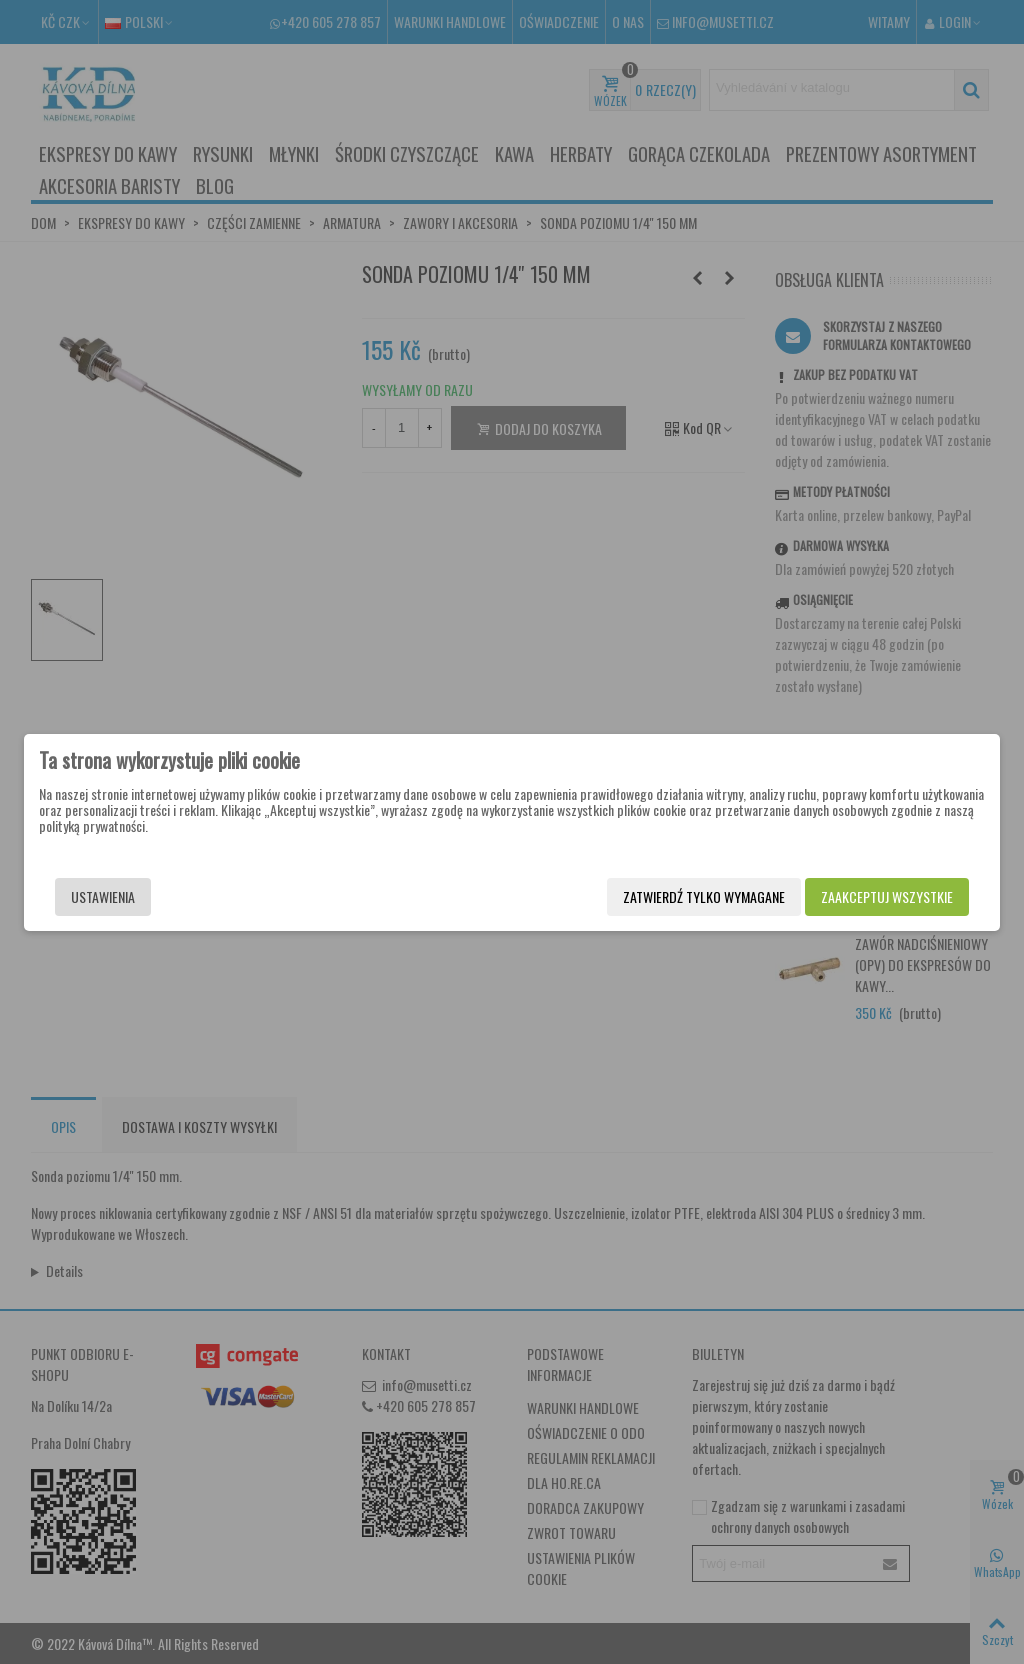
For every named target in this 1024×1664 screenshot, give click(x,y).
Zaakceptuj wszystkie (887, 896)
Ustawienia (103, 896)
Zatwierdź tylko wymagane (704, 896)
